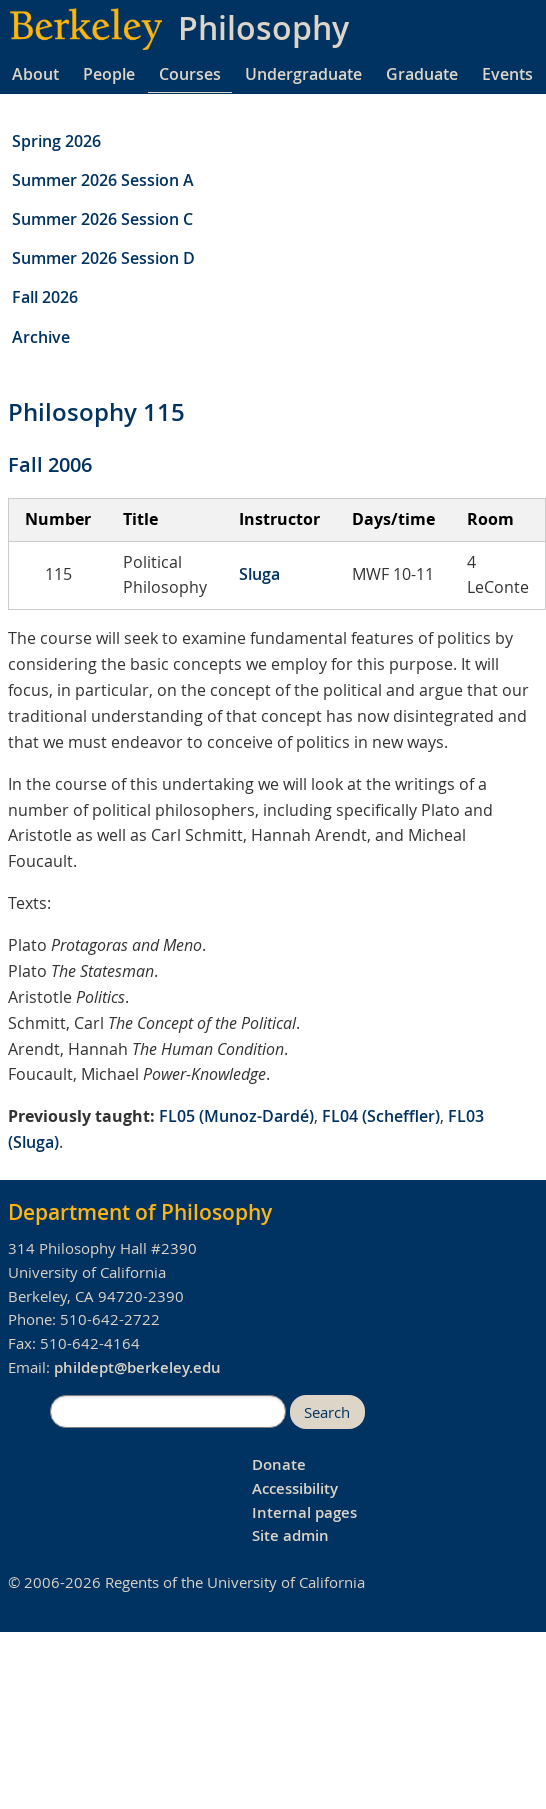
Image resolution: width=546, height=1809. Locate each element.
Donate (279, 1464)
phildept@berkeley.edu (137, 1367)
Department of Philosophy (140, 1212)
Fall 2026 (45, 297)
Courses (190, 74)
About (35, 74)
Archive (41, 337)
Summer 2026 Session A (103, 180)
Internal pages (304, 1512)
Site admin (290, 1535)
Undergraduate (303, 74)
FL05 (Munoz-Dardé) (236, 1116)
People (109, 74)
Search (327, 1412)
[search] (168, 1412)
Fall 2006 (50, 464)
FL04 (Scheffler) (381, 1116)
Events (507, 74)
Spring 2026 (56, 141)
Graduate (422, 74)
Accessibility (295, 1488)
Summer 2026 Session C (102, 219)
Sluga (259, 574)
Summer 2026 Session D (103, 258)
